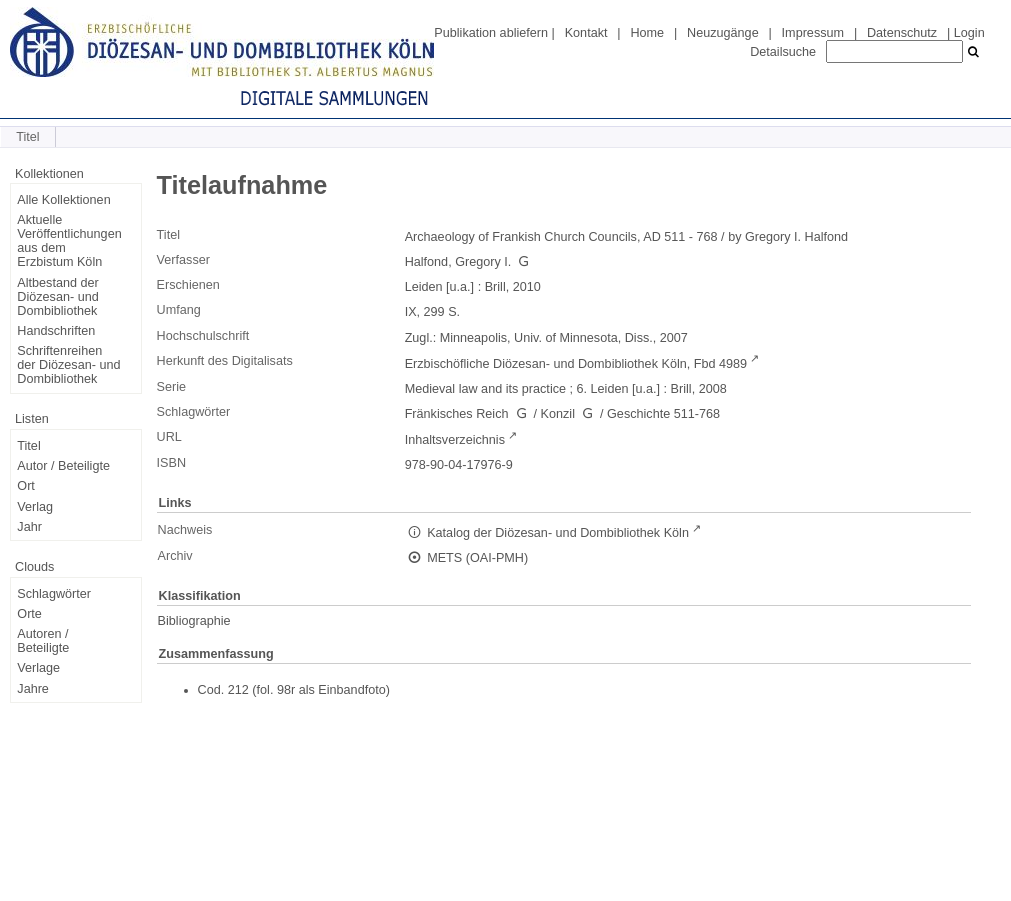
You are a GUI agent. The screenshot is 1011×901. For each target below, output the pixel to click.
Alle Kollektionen (63, 200)
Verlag (35, 507)
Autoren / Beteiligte (43, 641)
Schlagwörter (54, 594)
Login (969, 33)
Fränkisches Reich (457, 414)
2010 (527, 287)
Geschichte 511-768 (663, 414)
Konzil (558, 414)
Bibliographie (194, 621)
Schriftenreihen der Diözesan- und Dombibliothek (68, 365)
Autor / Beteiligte (63, 466)
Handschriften (56, 331)
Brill (495, 287)
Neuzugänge (723, 33)
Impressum (813, 33)
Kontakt (586, 33)
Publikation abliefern (491, 33)
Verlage (38, 668)
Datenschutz (902, 33)
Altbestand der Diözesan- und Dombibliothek (57, 297)
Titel (28, 446)
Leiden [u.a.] (440, 287)
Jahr (29, 527)
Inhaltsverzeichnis (455, 440)
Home (647, 33)
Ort (26, 486)
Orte (29, 614)
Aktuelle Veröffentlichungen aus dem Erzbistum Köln (69, 241)
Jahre (33, 689)
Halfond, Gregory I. (458, 262)
